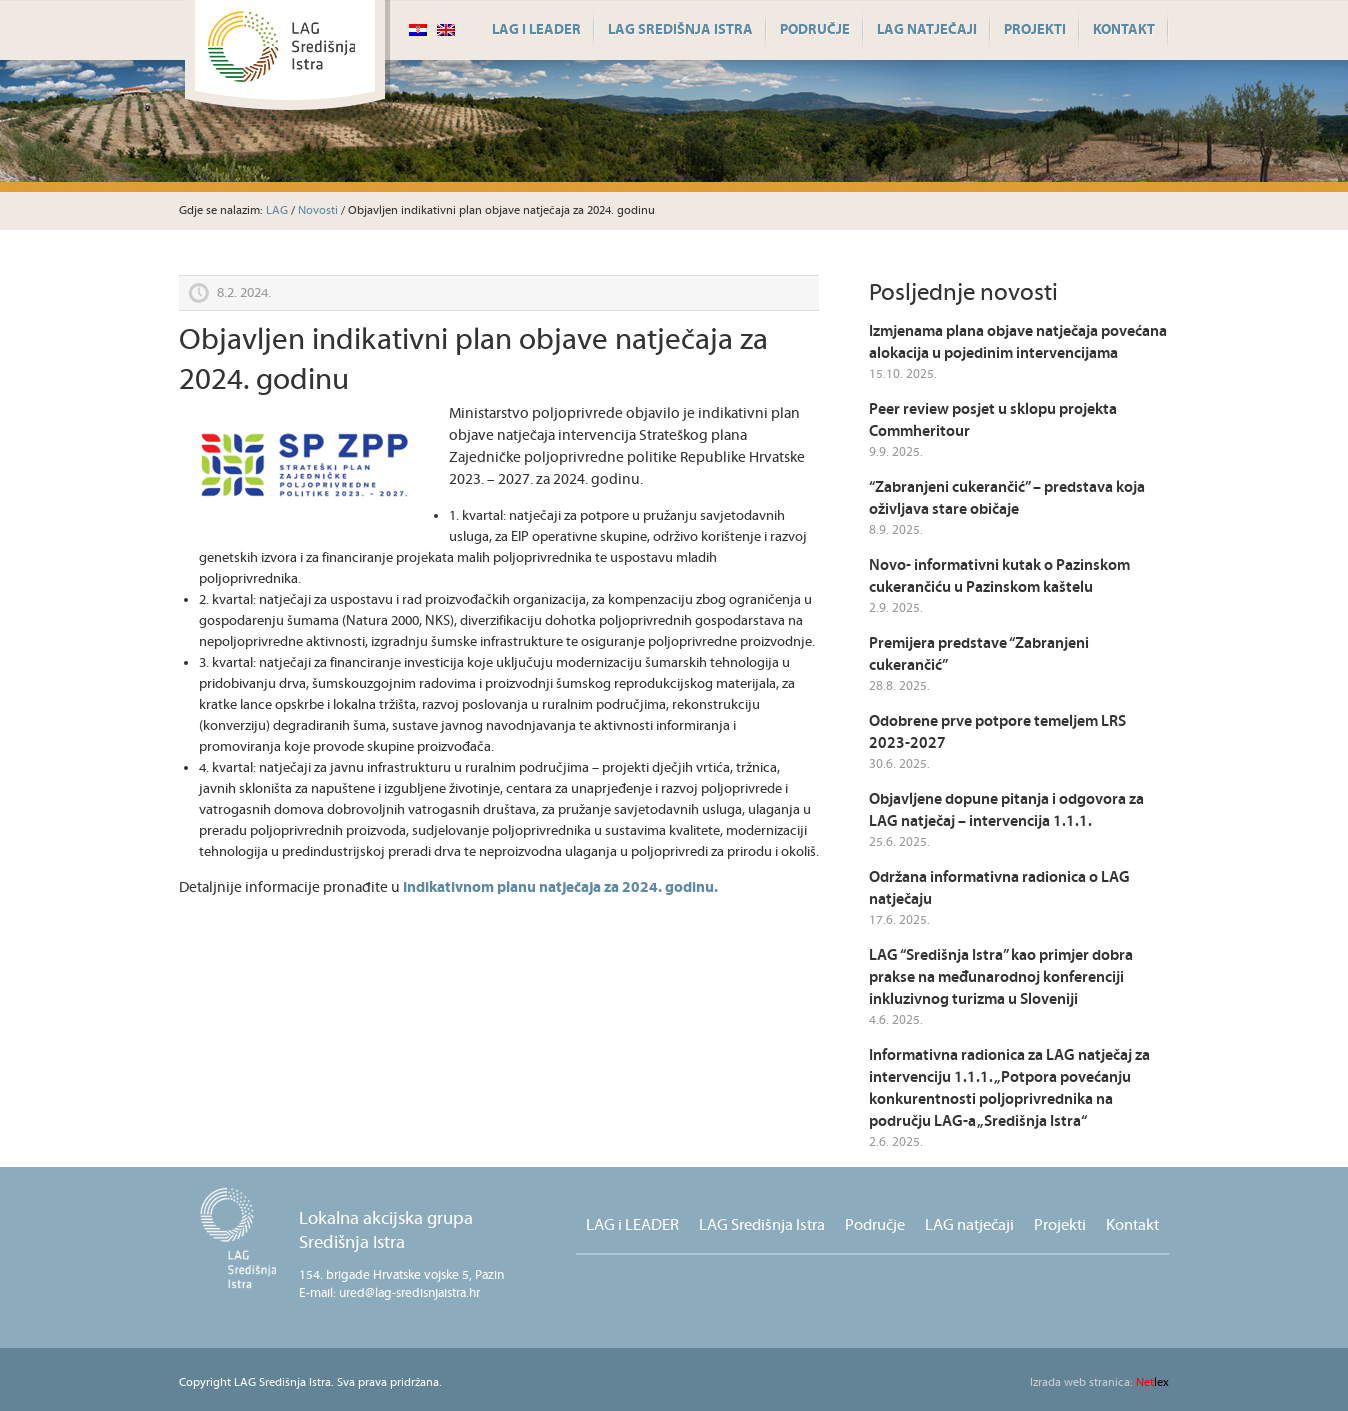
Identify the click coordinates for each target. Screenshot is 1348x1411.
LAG (277, 210)
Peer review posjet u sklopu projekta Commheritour (993, 420)
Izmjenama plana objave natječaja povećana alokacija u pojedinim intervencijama (1018, 342)
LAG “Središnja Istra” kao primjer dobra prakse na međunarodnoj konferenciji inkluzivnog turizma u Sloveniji (1001, 977)
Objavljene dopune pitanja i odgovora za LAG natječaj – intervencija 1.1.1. (1006, 810)
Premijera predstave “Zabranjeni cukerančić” (979, 654)
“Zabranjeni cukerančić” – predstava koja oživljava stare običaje (1007, 498)
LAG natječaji (927, 30)
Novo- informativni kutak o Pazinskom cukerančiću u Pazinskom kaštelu (999, 576)
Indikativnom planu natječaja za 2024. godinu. (560, 887)
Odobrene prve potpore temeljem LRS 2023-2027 (997, 732)
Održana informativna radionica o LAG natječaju (999, 888)
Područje (815, 30)
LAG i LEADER (536, 30)
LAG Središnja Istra (680, 30)
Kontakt (1124, 30)
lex (1099, 1382)
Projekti (1035, 30)
